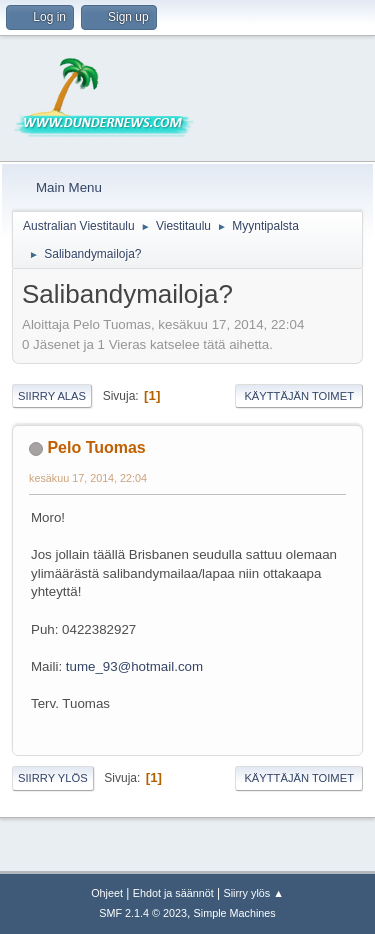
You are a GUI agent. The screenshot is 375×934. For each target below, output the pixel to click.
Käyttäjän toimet (299, 396)
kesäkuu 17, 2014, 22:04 (88, 478)
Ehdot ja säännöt (173, 893)
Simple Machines (235, 913)
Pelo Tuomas (96, 447)
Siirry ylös (53, 778)
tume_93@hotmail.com (134, 666)
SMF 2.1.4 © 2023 (143, 913)
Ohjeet (107, 893)
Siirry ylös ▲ (253, 893)
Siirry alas (52, 396)
